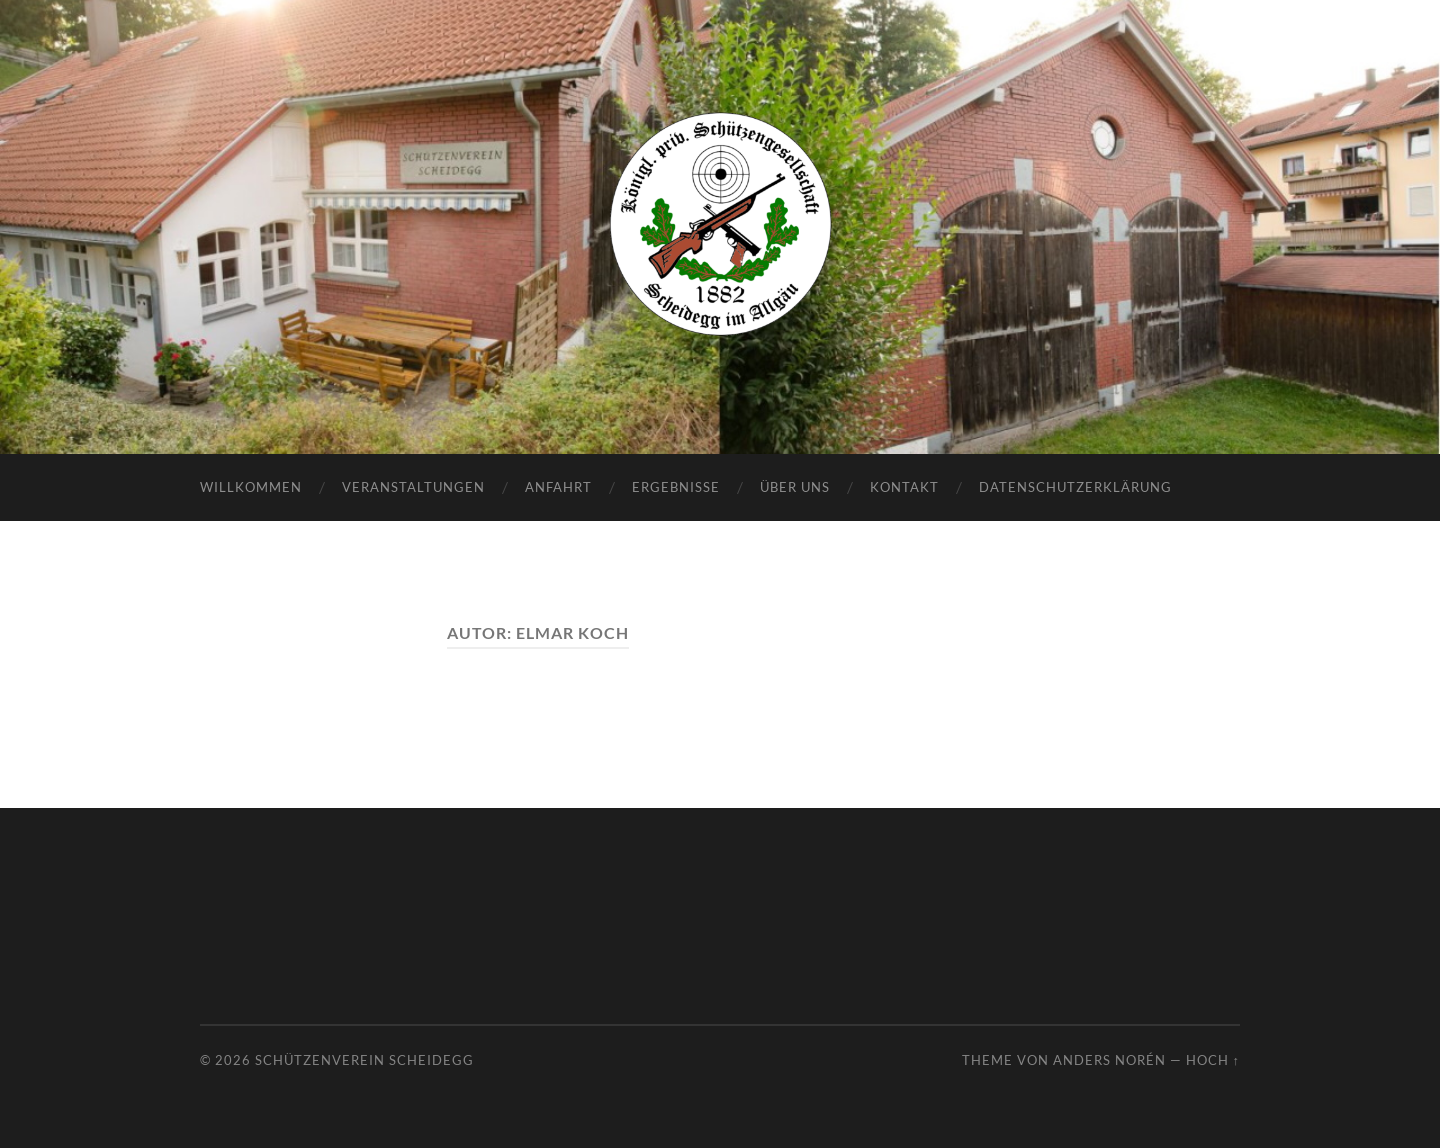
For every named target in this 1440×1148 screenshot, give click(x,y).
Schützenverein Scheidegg (364, 1060)
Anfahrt (558, 487)
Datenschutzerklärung (1075, 487)
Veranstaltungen (413, 487)
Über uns (795, 487)
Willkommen (251, 487)
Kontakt (904, 487)
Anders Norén (1109, 1060)
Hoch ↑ (1213, 1060)
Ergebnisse (676, 487)
